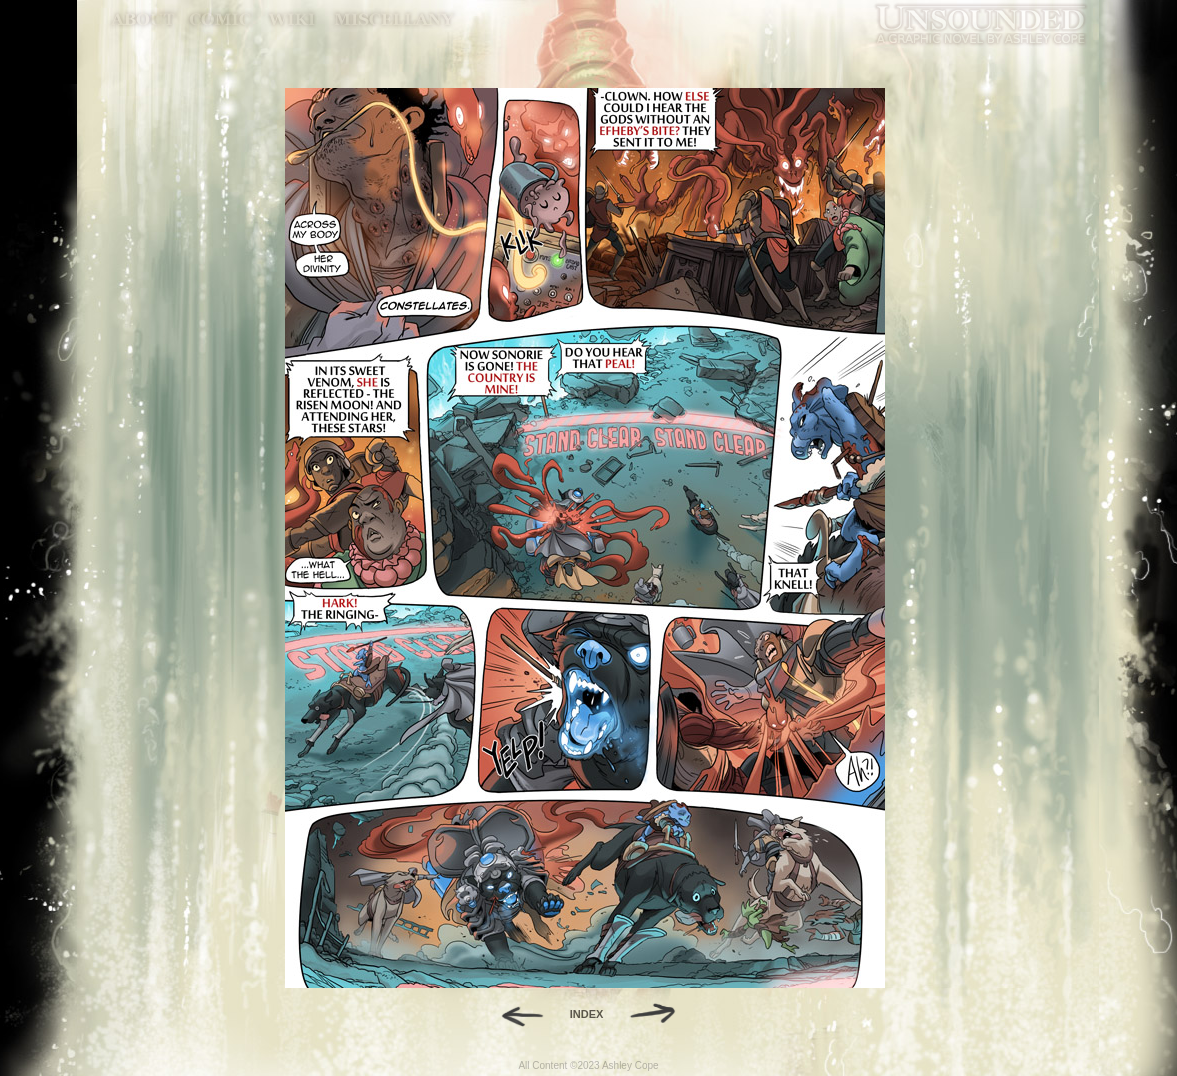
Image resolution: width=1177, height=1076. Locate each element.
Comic (220, 19)
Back (514, 1014)
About (144, 19)
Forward (659, 1014)
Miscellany (394, 19)
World (292, 19)
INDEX (587, 1014)
